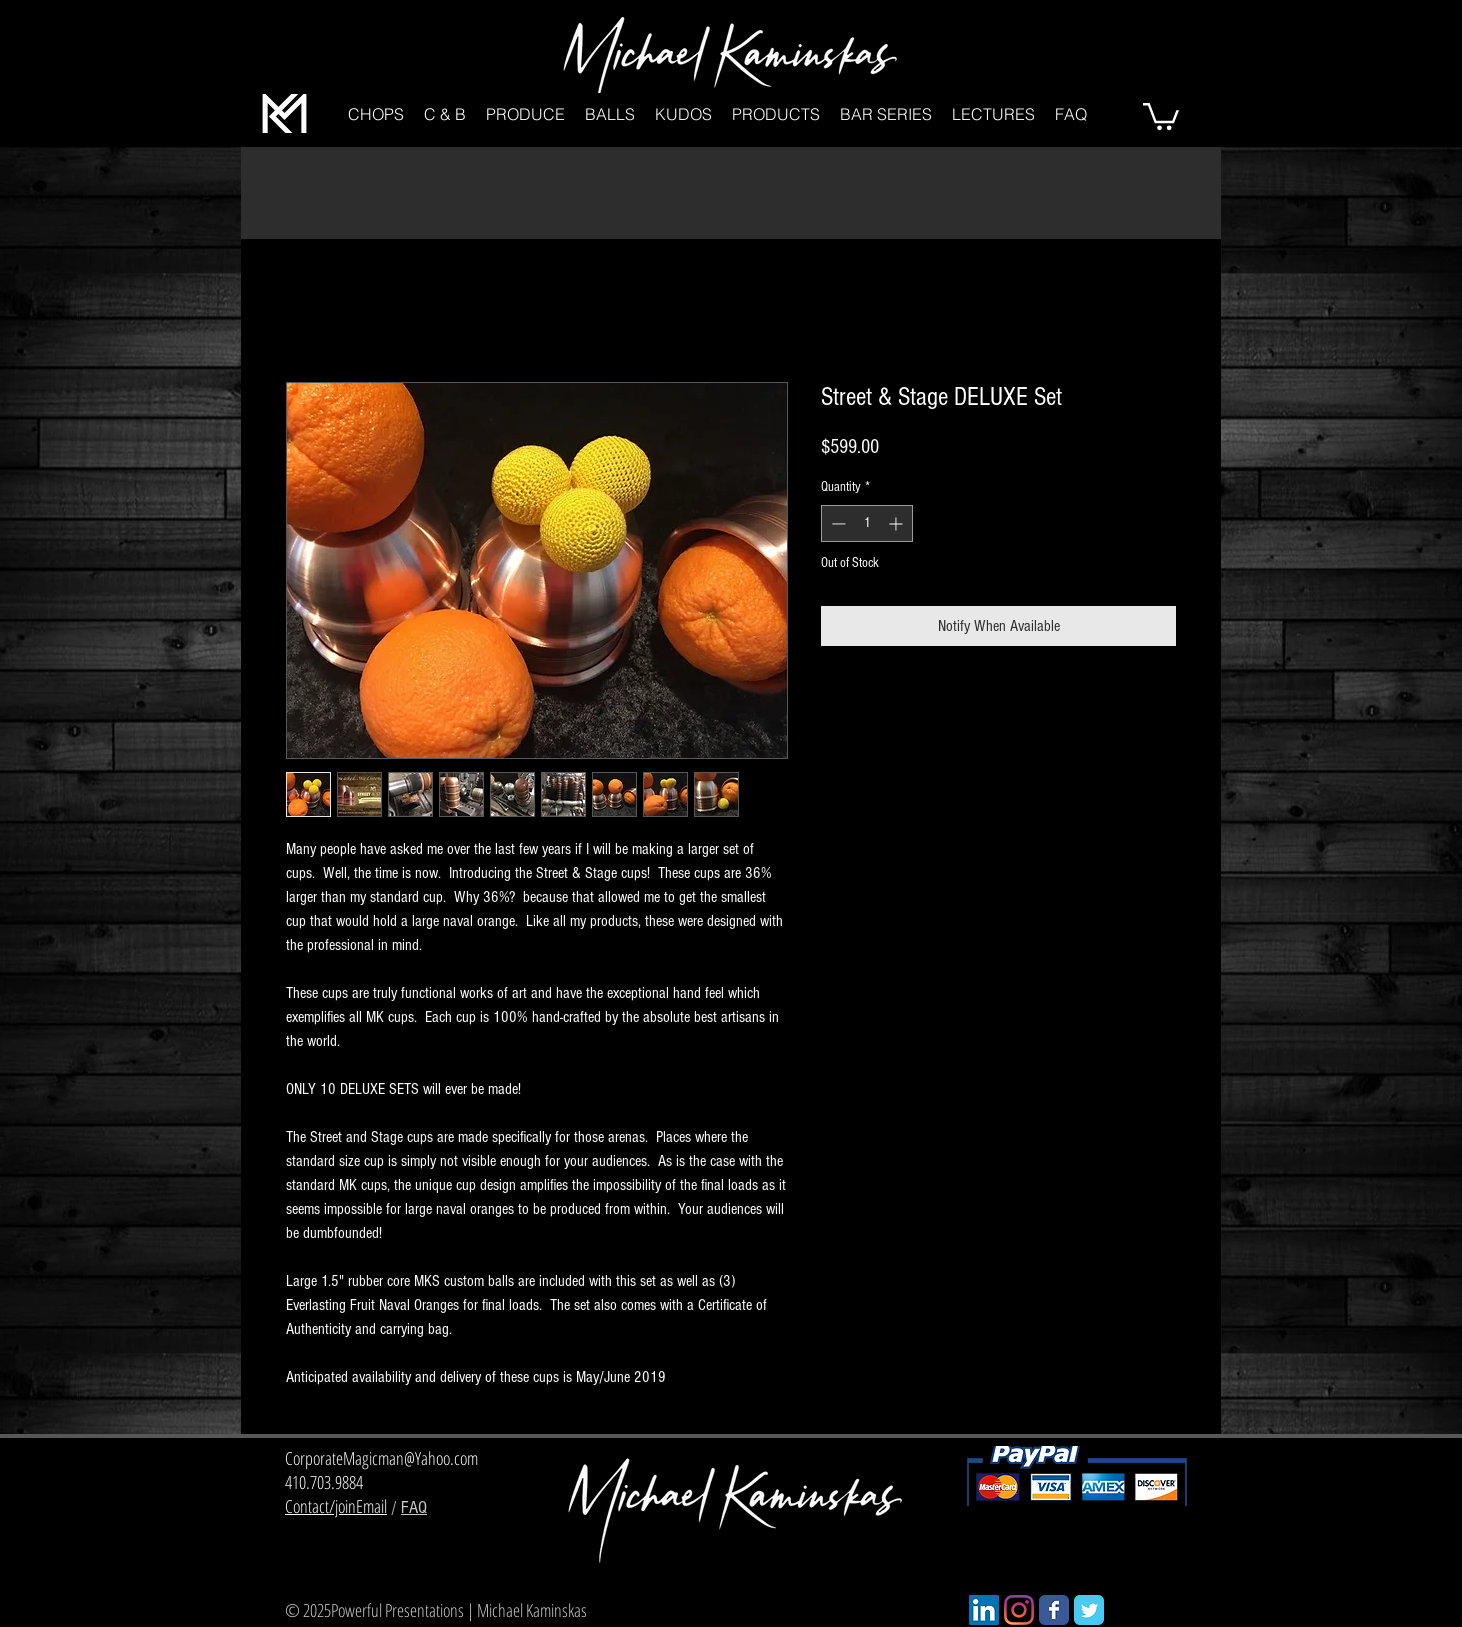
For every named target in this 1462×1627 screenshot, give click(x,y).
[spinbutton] (867, 523)
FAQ (414, 1507)
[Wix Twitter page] (1089, 1610)
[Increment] (897, 523)
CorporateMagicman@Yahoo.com (381, 1458)
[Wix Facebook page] (1054, 1610)
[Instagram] (1019, 1610)
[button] (376, 114)
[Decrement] (836, 523)
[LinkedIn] (984, 1610)
